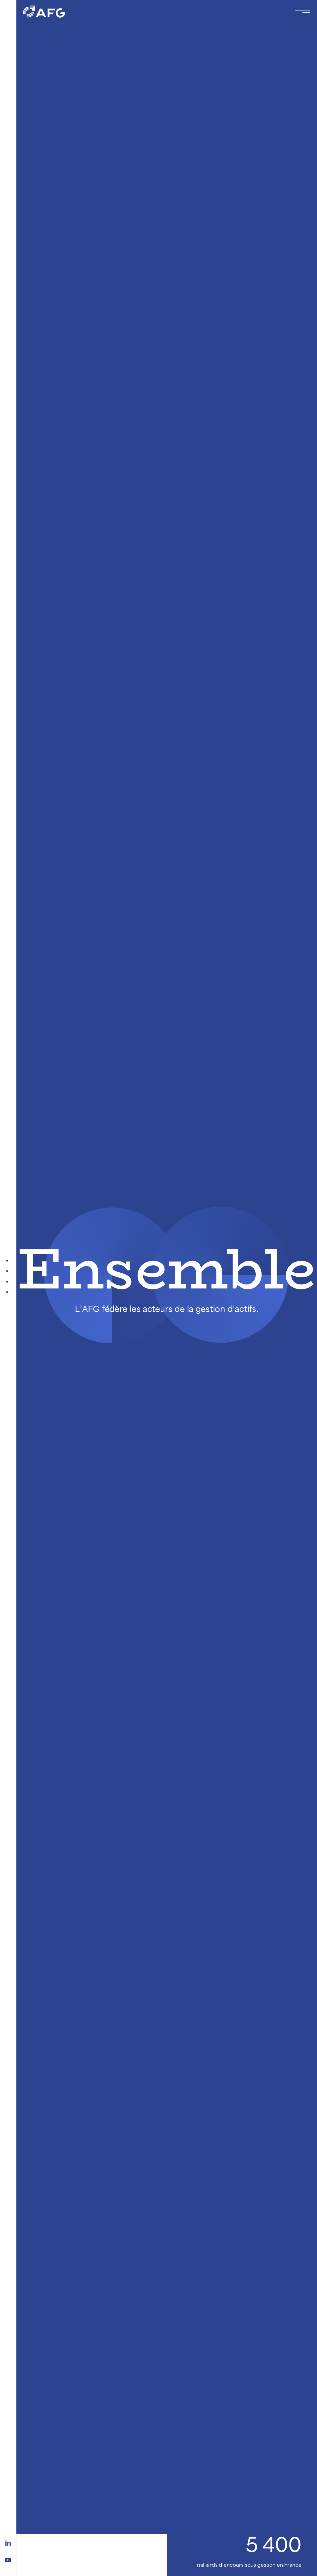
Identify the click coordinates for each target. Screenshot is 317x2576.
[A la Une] (8, 1261)
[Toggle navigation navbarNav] (302, 11)
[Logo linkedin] (8, 2542)
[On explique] (8, 1292)
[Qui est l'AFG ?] (8, 1282)
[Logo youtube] (8, 2559)
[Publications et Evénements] (8, 1271)
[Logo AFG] (154, 12)
